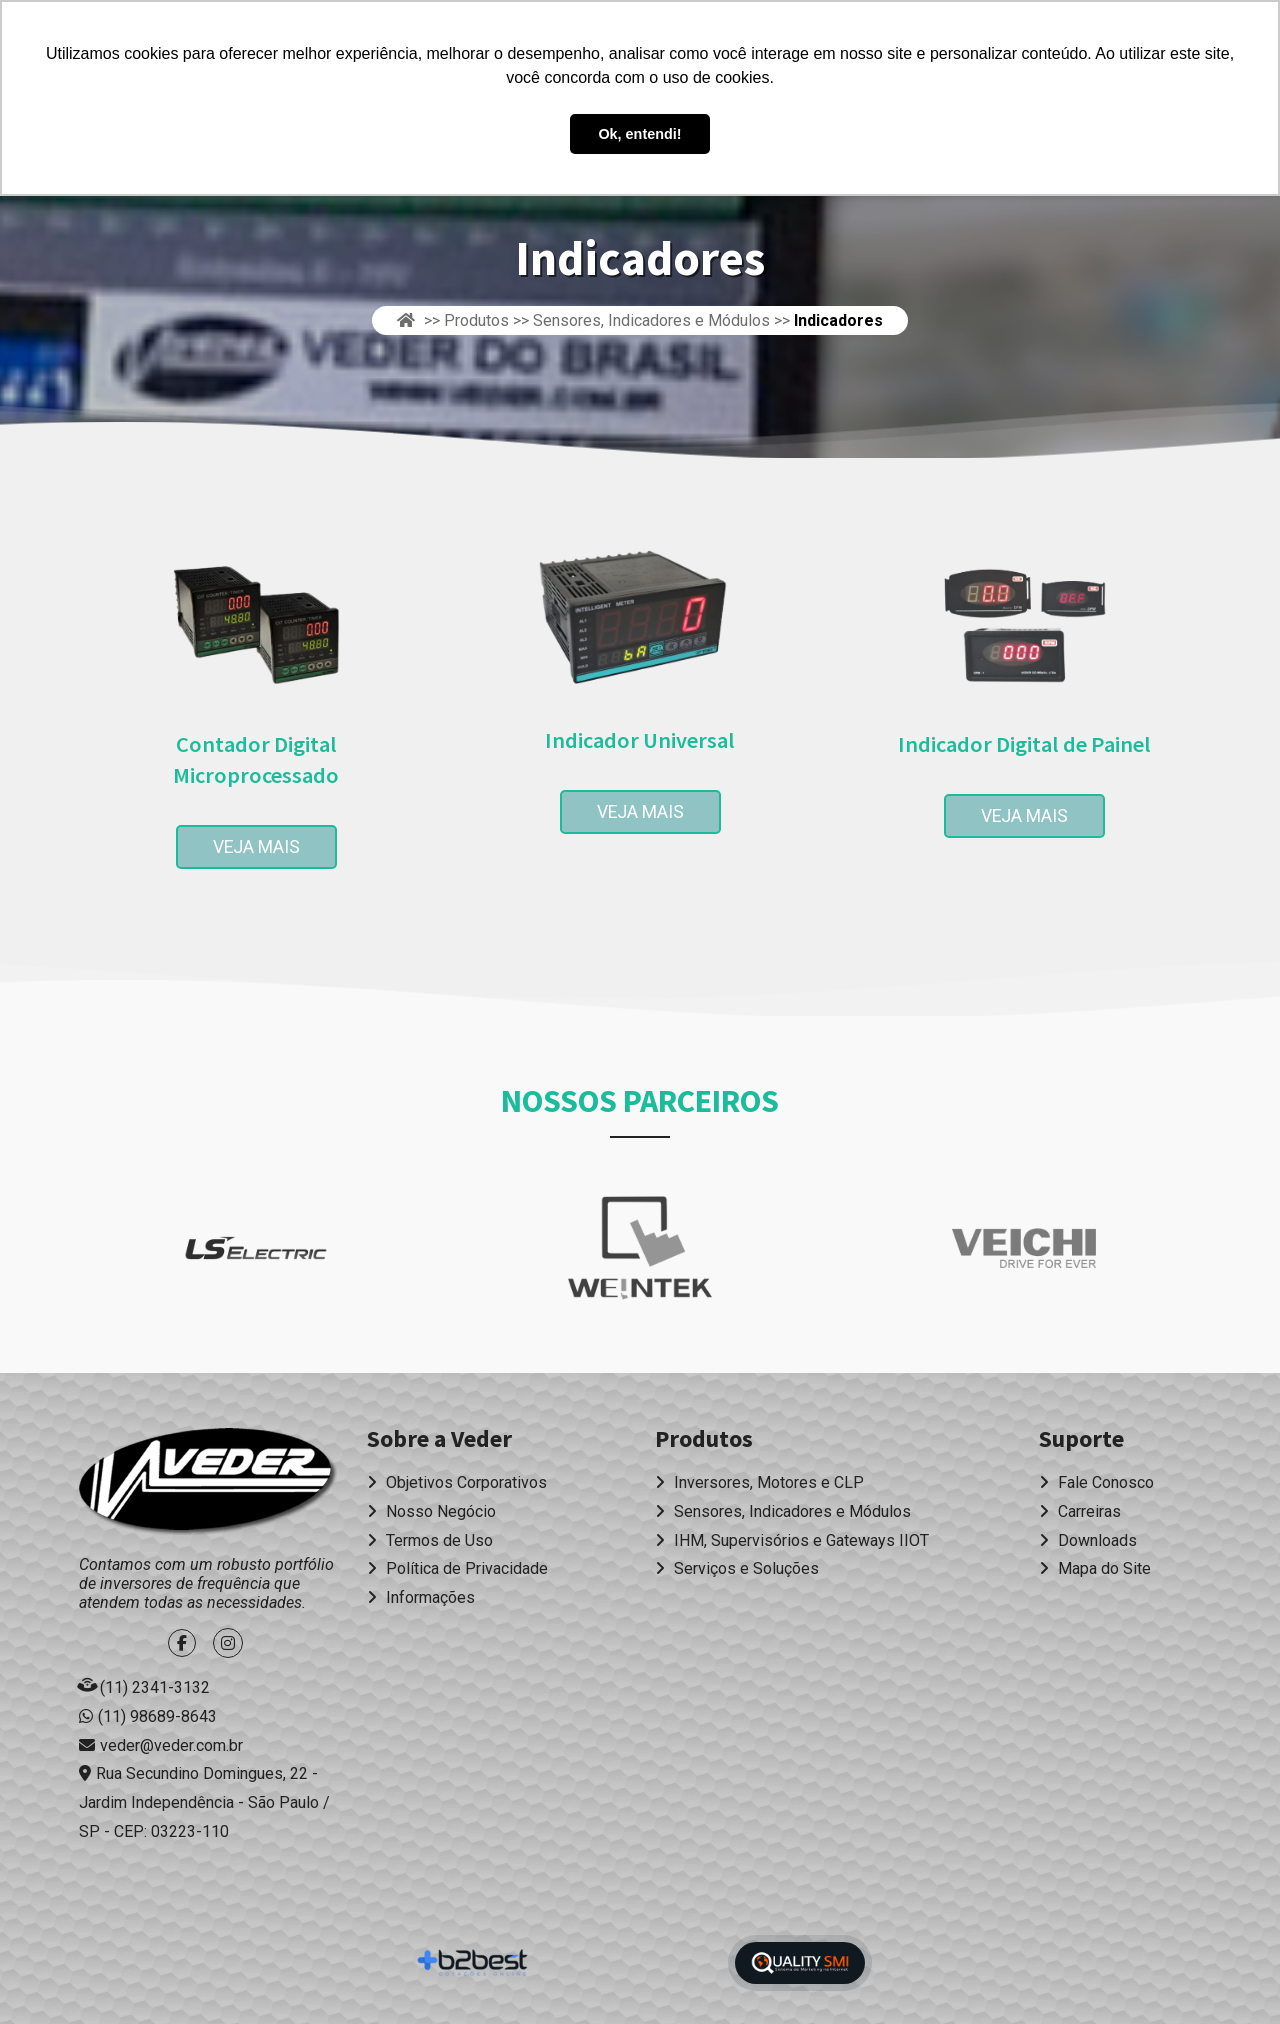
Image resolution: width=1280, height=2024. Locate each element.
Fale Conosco (1096, 1482)
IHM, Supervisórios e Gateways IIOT (792, 1540)
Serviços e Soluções (737, 1568)
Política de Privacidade (457, 1568)
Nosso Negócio (431, 1511)
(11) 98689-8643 (157, 1716)
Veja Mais (275, 847)
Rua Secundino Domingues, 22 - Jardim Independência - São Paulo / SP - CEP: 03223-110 (204, 1802)
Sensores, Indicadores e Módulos (783, 1511)
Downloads (1088, 1540)
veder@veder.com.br (171, 1745)
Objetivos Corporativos (457, 1482)
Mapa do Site (1095, 1568)
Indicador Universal (640, 740)
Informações (421, 1597)
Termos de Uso (430, 1540)
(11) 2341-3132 (155, 1687)
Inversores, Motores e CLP (759, 1482)
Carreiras (1080, 1511)
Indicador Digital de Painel (1024, 744)
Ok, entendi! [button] (639, 134)
